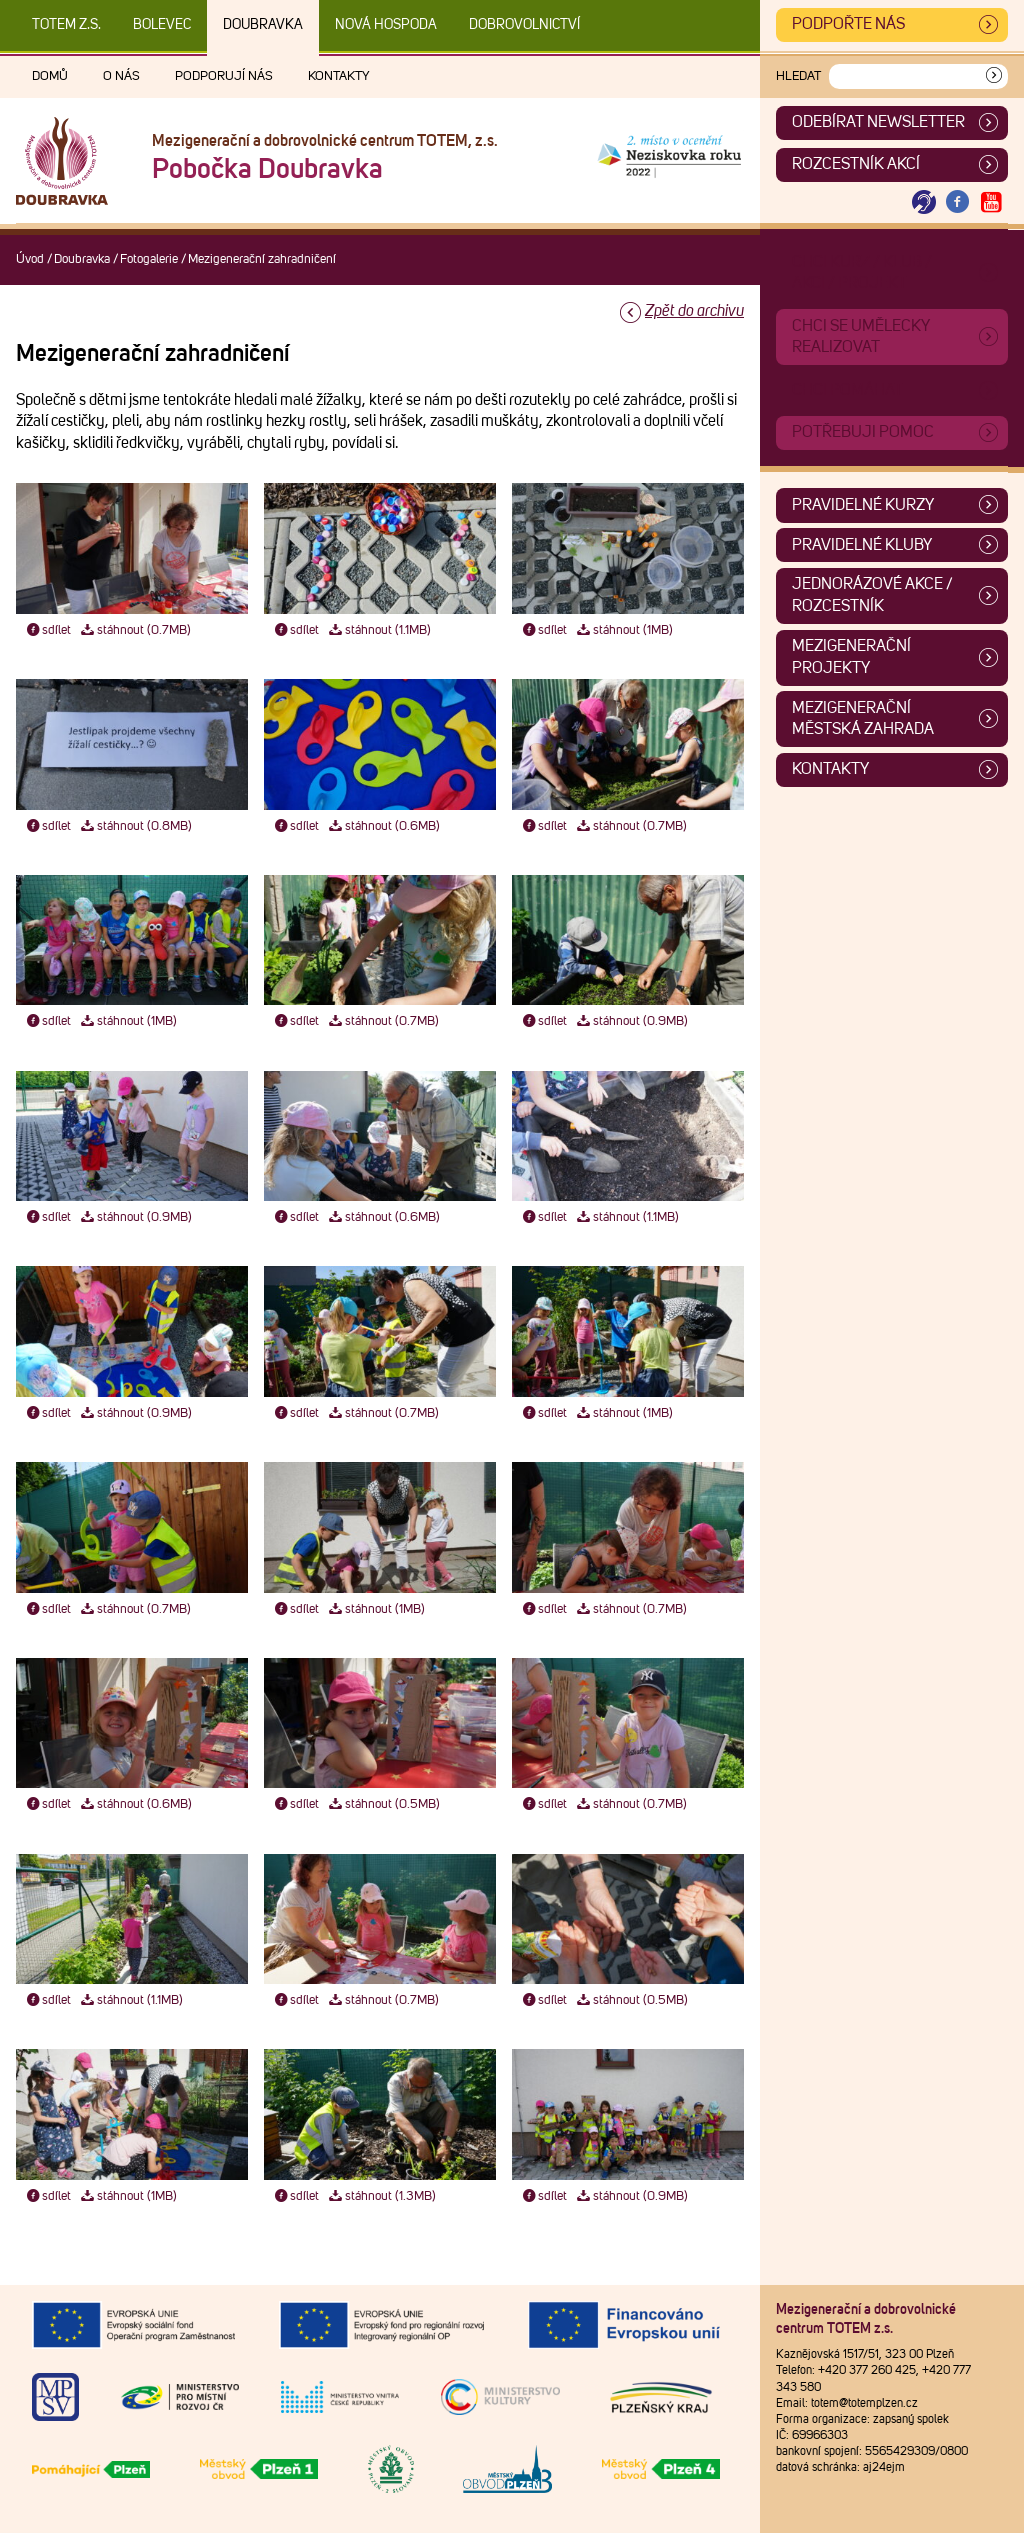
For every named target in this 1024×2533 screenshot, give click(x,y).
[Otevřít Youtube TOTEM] (991, 202)
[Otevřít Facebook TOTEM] (958, 202)
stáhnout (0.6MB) (383, 826)
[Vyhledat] (994, 76)
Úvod (30, 259)
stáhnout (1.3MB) (381, 2196)
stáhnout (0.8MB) (135, 826)
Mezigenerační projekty (851, 657)
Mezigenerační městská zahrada (863, 719)
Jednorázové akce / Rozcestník (872, 595)
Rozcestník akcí (856, 164)
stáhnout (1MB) (624, 630)
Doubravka (263, 25)
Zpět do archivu (694, 311)
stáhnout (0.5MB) (383, 1804)
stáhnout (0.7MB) (135, 630)
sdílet (47, 630)
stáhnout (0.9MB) (631, 1021)
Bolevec (162, 25)
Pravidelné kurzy (863, 505)
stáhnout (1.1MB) (379, 630)
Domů (50, 76)
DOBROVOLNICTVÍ (524, 25)
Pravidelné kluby (862, 545)
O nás (121, 76)
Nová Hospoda (386, 25)
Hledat (798, 76)
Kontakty (339, 76)
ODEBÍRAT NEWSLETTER (878, 122)
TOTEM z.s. (66, 25)
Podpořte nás (848, 24)
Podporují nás (224, 76)
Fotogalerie (149, 259)
